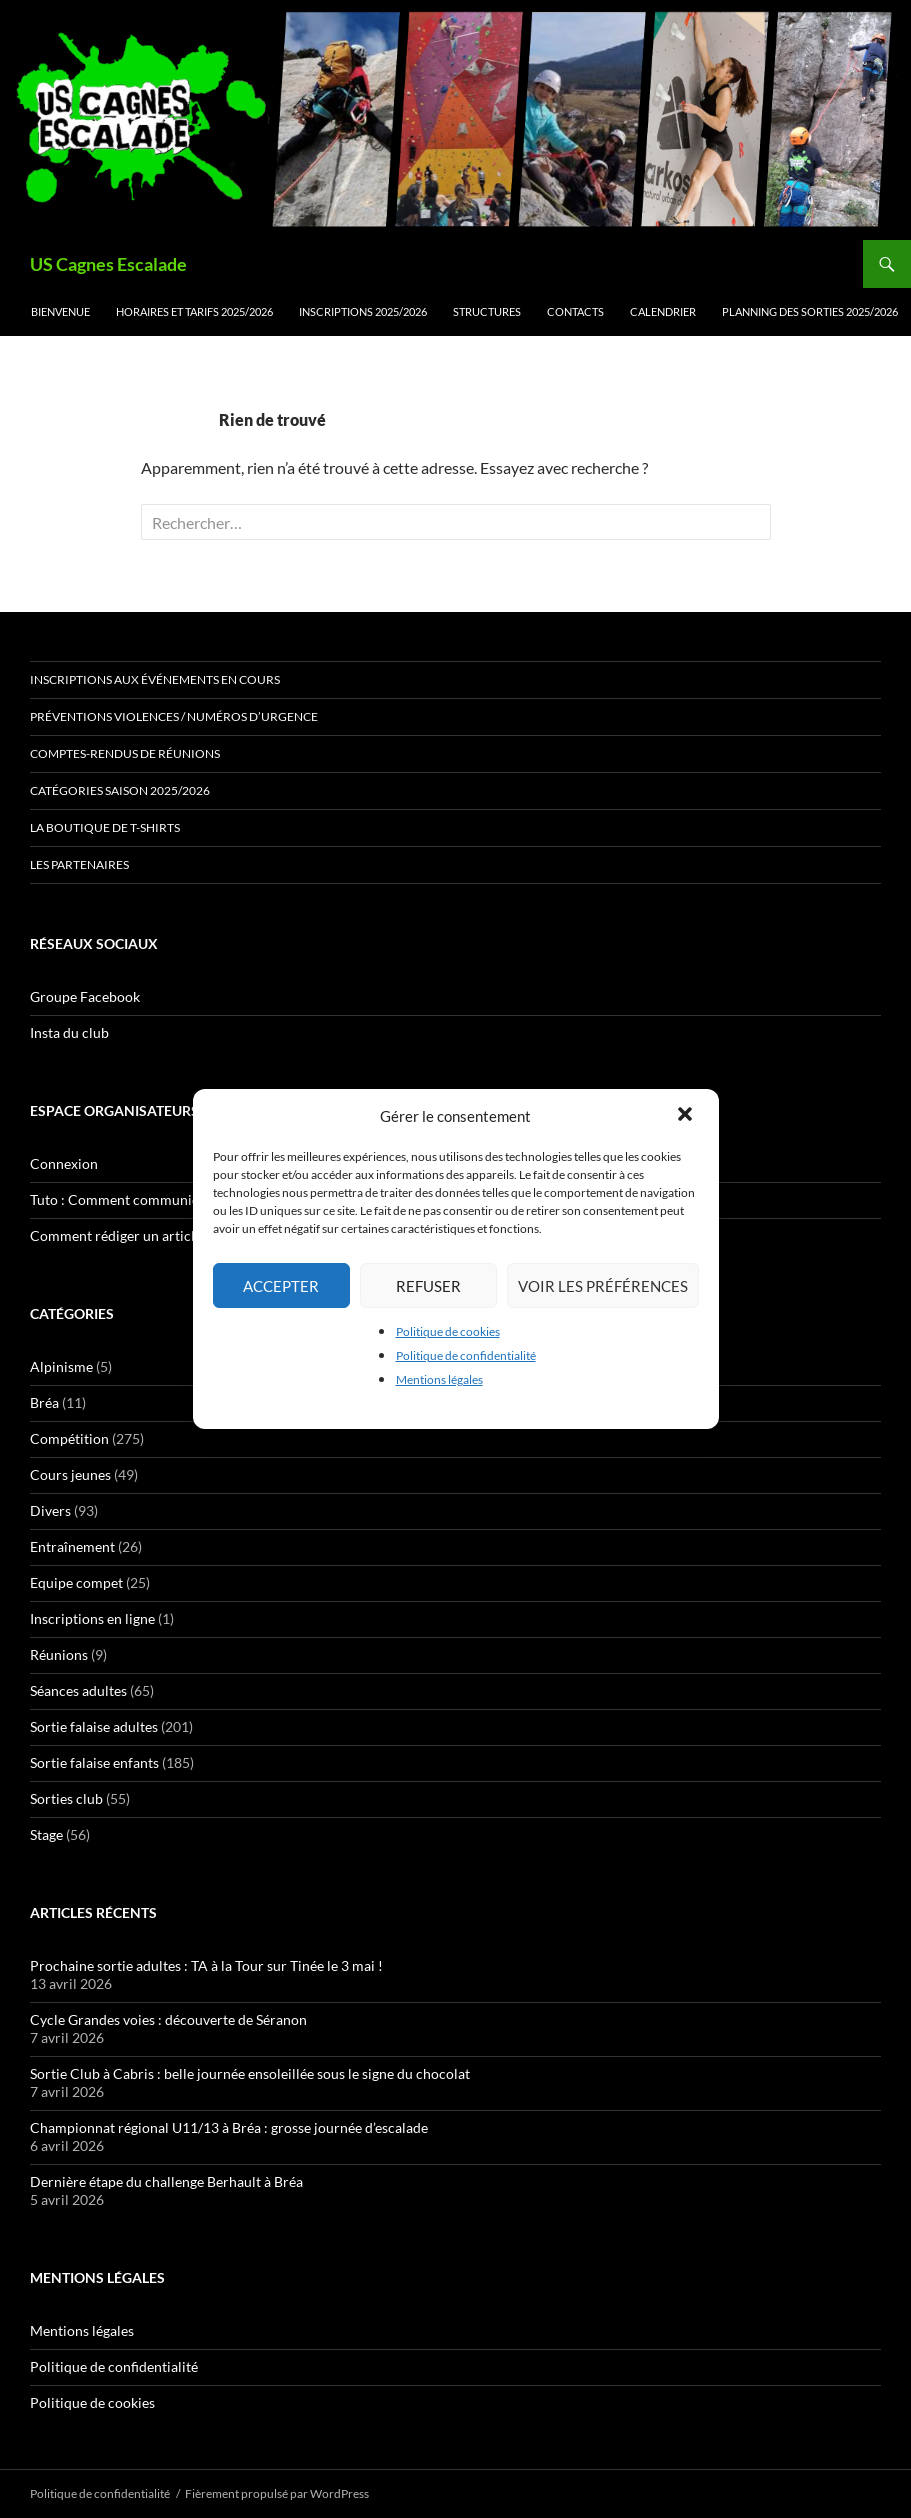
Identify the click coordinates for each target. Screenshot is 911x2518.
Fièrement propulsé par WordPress (277, 2493)
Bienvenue (60, 311)
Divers (50, 1510)
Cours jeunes (70, 1474)
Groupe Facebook (85, 996)
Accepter (281, 1286)
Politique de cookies (448, 1331)
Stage (46, 1834)
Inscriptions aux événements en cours (155, 679)
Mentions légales (439, 1379)
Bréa (44, 1402)
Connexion (64, 1163)
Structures (487, 311)
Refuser (428, 1286)
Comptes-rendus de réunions (125, 753)
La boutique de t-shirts (105, 827)
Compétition (69, 1438)
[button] (687, 1116)
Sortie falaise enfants (94, 1762)
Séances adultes (78, 1690)
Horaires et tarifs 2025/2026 (194, 311)
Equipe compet (76, 1582)
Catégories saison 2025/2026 (120, 790)
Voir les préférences (603, 1286)
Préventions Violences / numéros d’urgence (174, 716)
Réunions (59, 1654)
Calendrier (663, 311)
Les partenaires (79, 864)
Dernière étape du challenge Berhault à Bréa (166, 2181)
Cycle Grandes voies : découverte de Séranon (168, 2019)
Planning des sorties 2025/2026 (810, 311)
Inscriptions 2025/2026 (363, 311)
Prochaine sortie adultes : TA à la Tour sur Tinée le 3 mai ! (206, 1965)
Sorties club (66, 1798)
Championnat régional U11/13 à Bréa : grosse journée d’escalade (229, 2127)
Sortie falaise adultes (94, 1726)
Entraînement (72, 1546)
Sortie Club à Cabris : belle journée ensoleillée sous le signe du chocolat (250, 2073)
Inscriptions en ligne (92, 1618)
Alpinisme (61, 1366)
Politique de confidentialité (466, 1355)
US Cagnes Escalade (108, 264)
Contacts (575, 311)
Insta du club (69, 1032)
